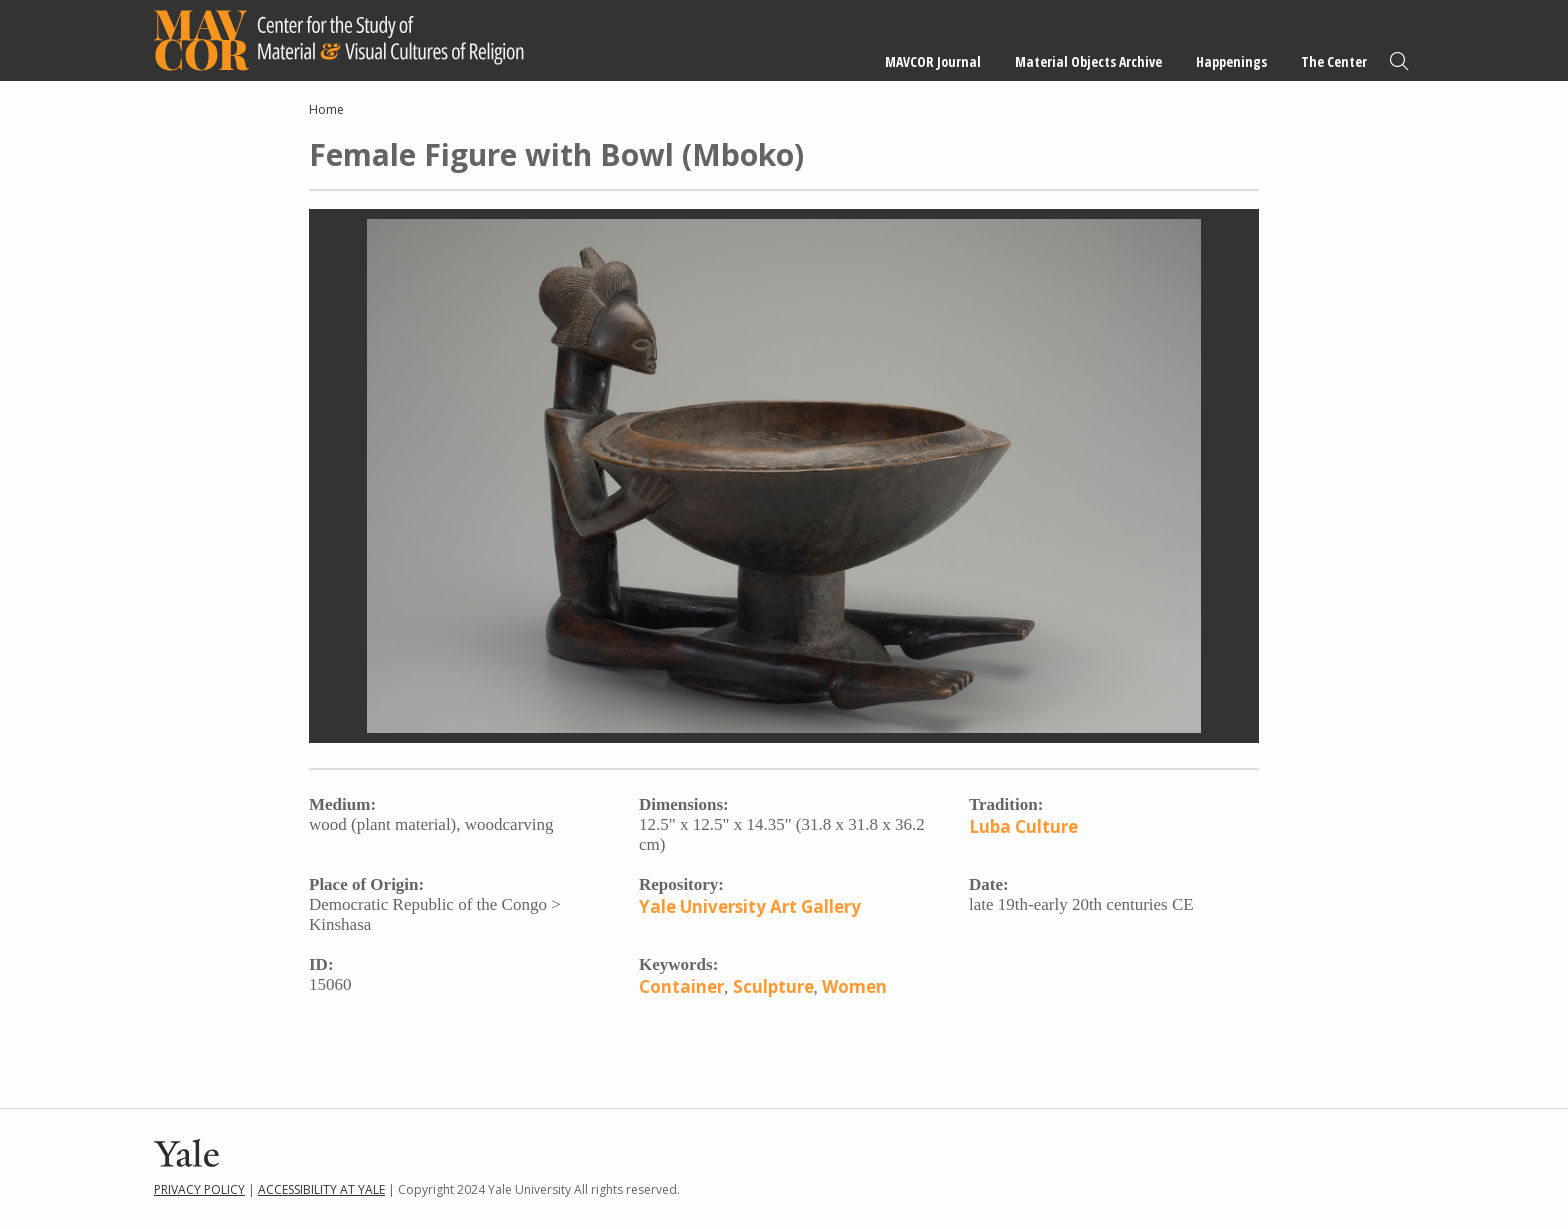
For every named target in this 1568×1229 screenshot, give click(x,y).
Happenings (1231, 61)
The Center (1334, 61)
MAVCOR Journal (933, 61)
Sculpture (773, 986)
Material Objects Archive (1088, 61)
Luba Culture (1023, 826)
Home (326, 109)
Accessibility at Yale (321, 1189)
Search (1399, 61)
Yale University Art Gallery (750, 906)
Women (854, 986)
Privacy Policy (199, 1189)
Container (681, 986)
